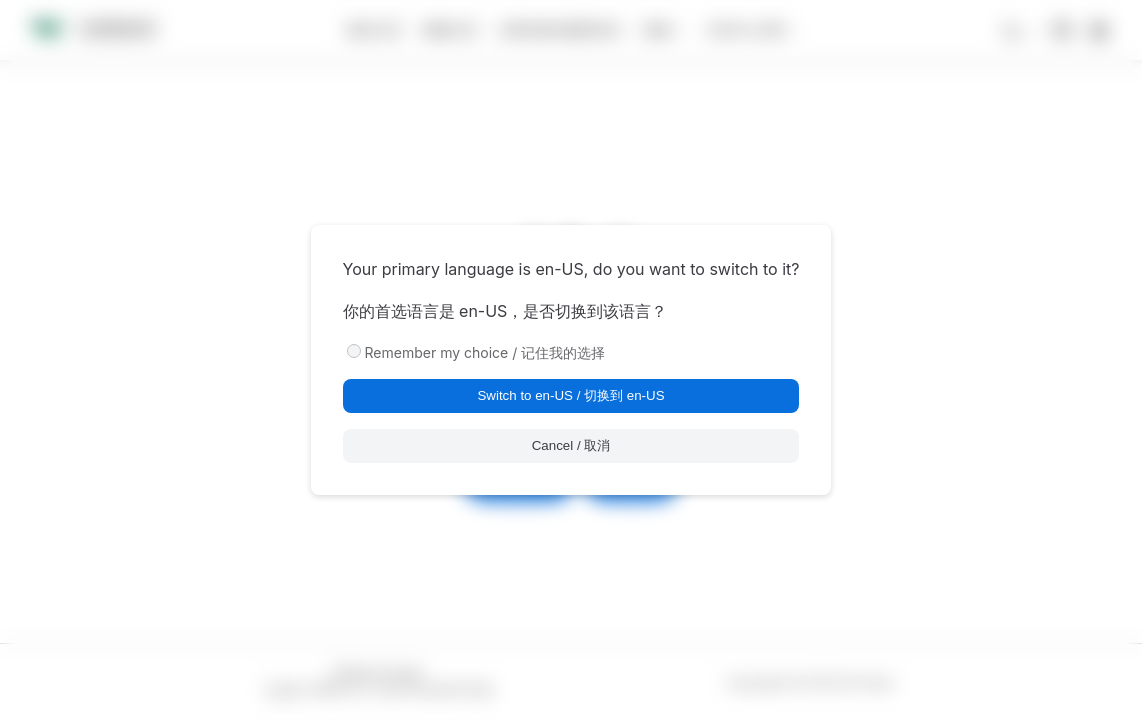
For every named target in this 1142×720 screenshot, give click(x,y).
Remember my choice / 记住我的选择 (485, 352)
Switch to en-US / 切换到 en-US (570, 395)
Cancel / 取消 (571, 445)
